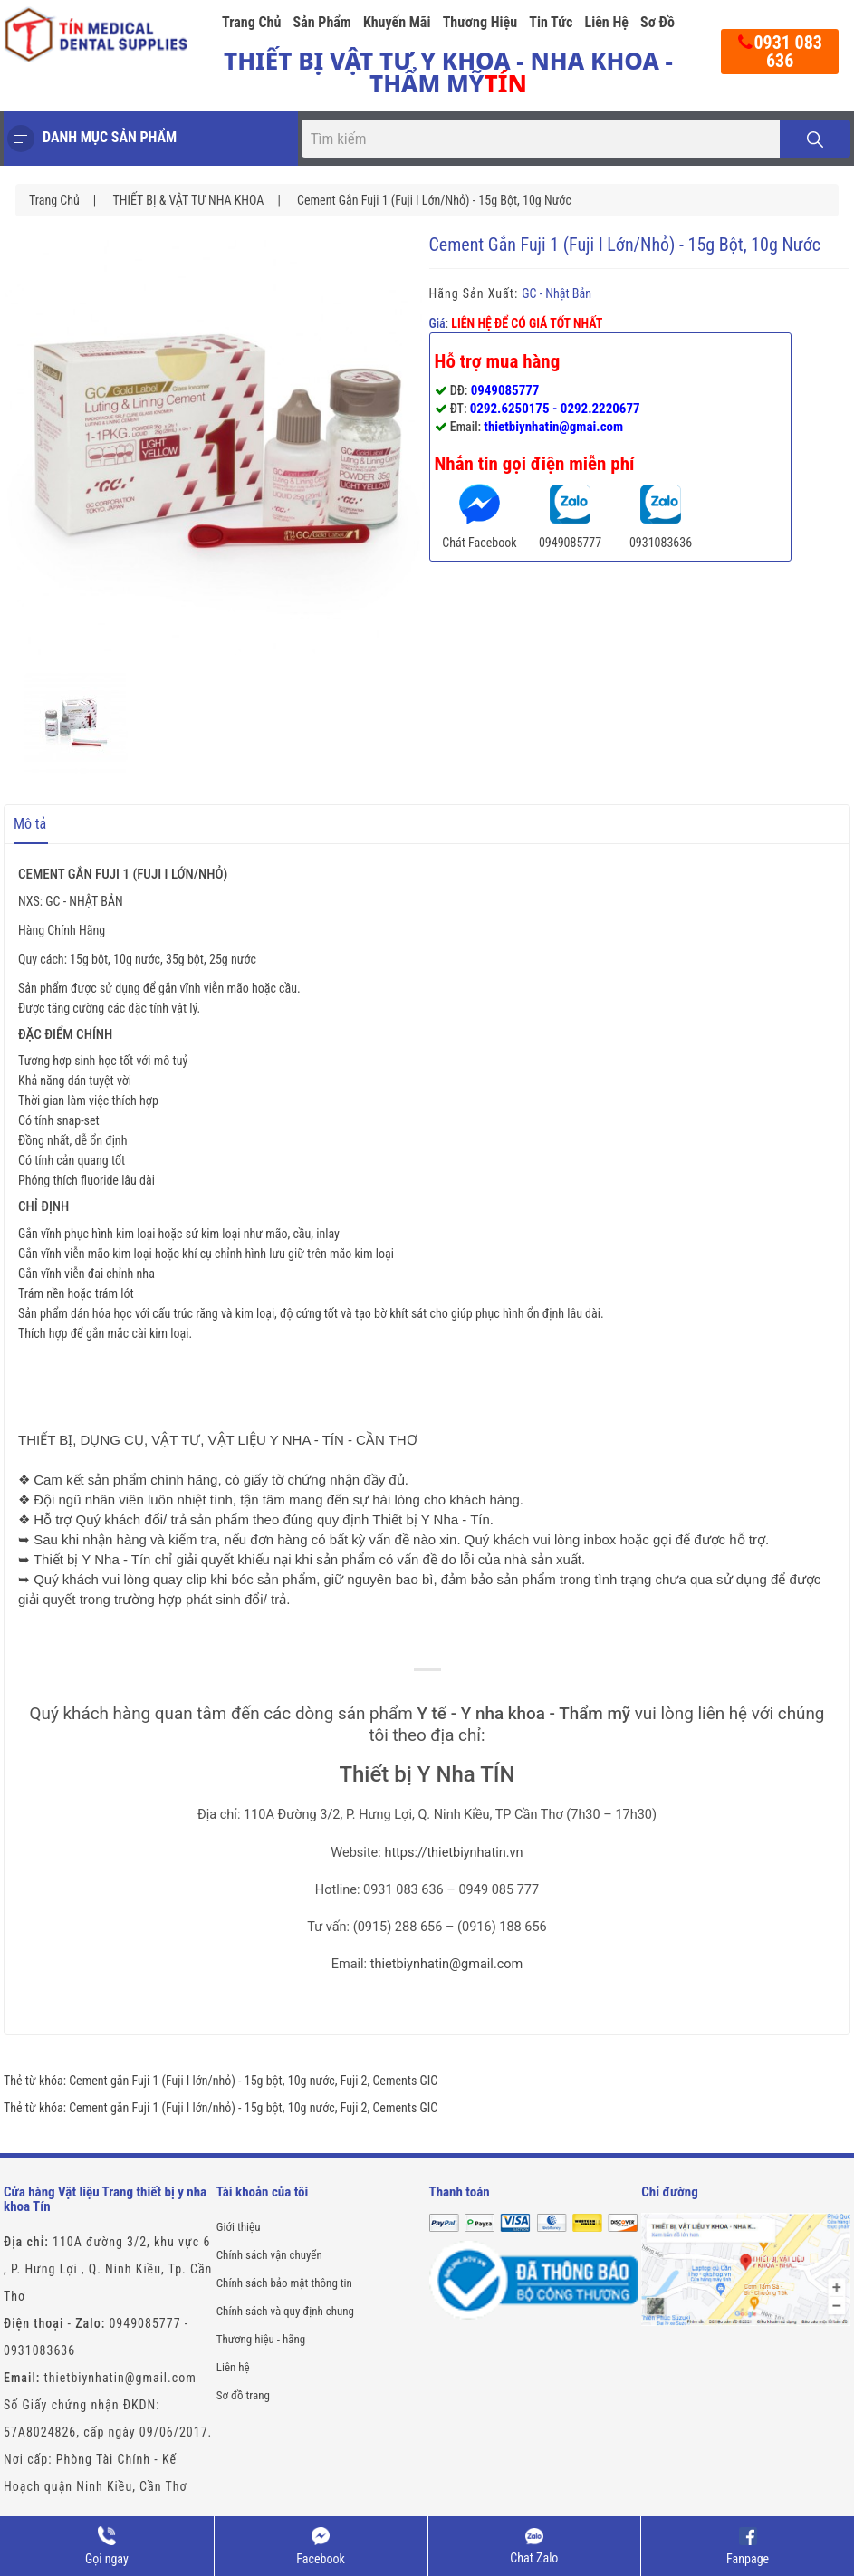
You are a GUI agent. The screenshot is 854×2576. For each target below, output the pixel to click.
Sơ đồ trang (243, 2395)
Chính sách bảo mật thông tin (284, 2283)
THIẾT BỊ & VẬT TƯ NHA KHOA (188, 200)
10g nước (311, 2080)
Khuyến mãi (397, 22)
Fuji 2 (354, 2080)
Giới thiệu (238, 2227)
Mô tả (30, 823)
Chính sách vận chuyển (269, 2255)
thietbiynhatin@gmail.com (446, 1964)
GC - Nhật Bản (556, 293)
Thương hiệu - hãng (260, 2339)
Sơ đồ (657, 22)
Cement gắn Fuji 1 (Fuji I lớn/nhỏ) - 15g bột (176, 2080)
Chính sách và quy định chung (285, 2311)
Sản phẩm (322, 22)
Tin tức (550, 22)
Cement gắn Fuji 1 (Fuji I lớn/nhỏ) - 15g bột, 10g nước (434, 200)
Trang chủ (251, 22)
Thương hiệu (480, 22)
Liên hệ (606, 22)
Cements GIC (404, 2080)
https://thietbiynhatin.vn (453, 1852)
